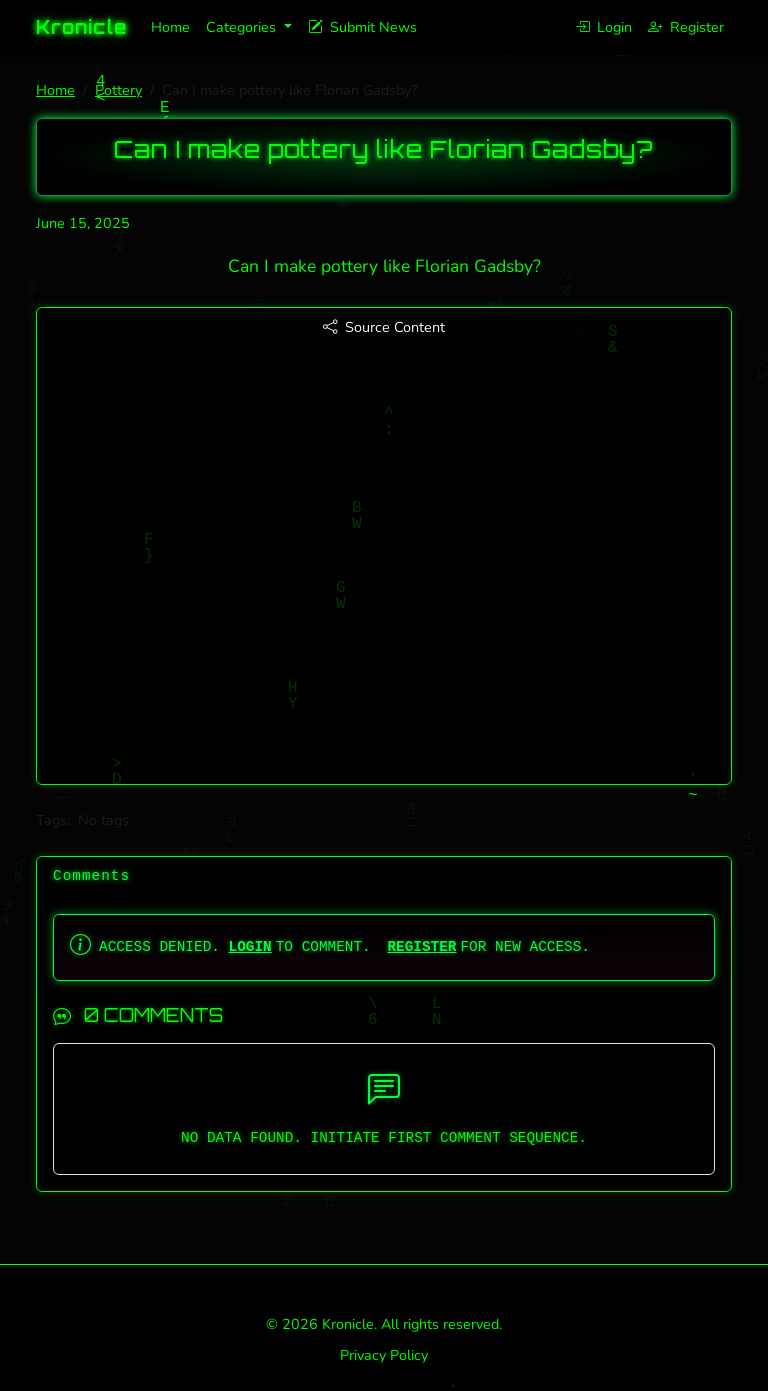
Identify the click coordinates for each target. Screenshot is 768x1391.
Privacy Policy (384, 1355)
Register (686, 27)
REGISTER (421, 947)
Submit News (362, 27)
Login (603, 27)
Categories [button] (243, 27)
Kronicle (81, 27)
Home (170, 27)
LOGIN (250, 947)
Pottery (118, 90)
